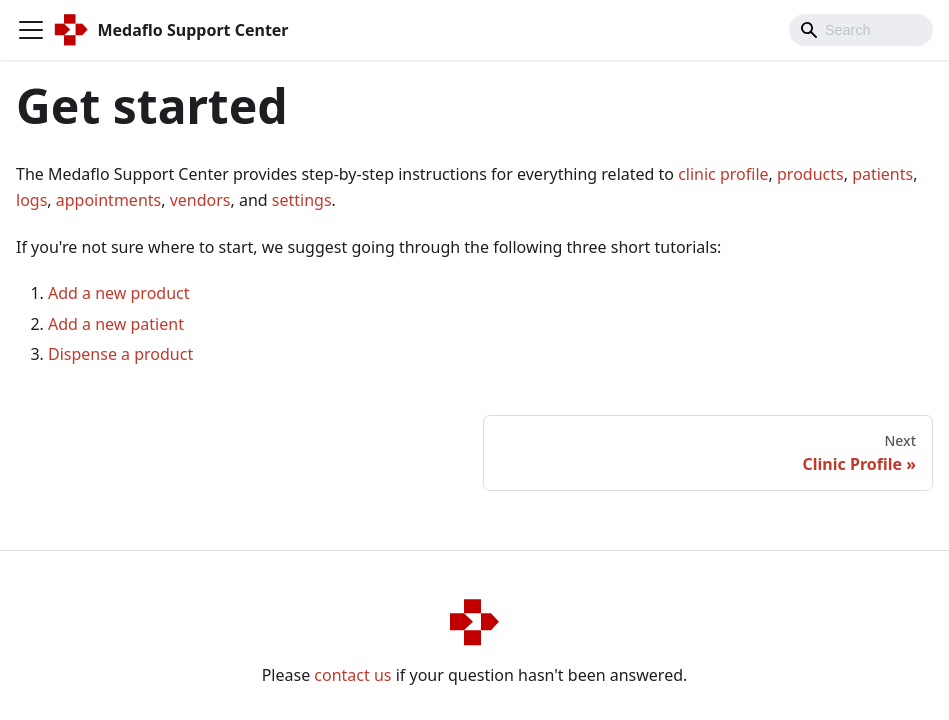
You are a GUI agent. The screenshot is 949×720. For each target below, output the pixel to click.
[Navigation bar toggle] (31, 30)
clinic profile (723, 174)
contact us (352, 675)
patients (882, 174)
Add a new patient (116, 324)
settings (302, 200)
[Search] (861, 30)
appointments (108, 200)
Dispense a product (120, 354)
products (810, 174)
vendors (200, 200)
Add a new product (119, 293)
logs (31, 200)
